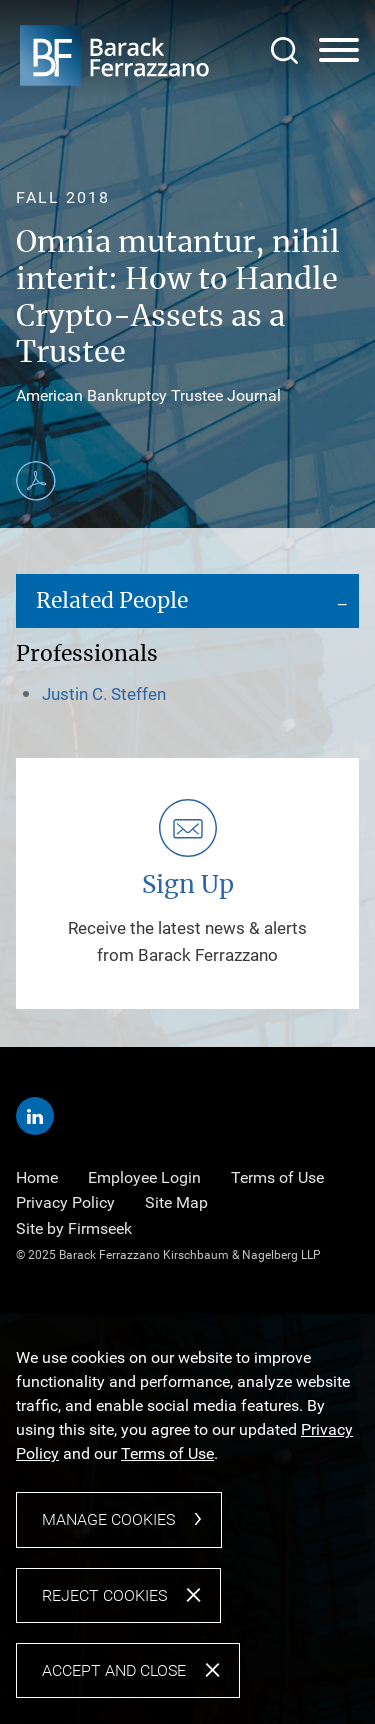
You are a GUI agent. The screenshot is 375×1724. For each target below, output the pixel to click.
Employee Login (144, 1177)
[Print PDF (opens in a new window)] (36, 481)
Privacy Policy (65, 1202)
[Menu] (339, 51)
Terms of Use (277, 1177)
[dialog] (187, 1518)
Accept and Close (114, 1670)
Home (37, 1177)
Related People (112, 601)
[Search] (284, 50)
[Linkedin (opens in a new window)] (35, 1116)
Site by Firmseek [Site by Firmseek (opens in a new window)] (74, 1228)
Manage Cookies (108, 1519)
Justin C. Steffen (104, 694)
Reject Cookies (104, 1595)
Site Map (176, 1202)
